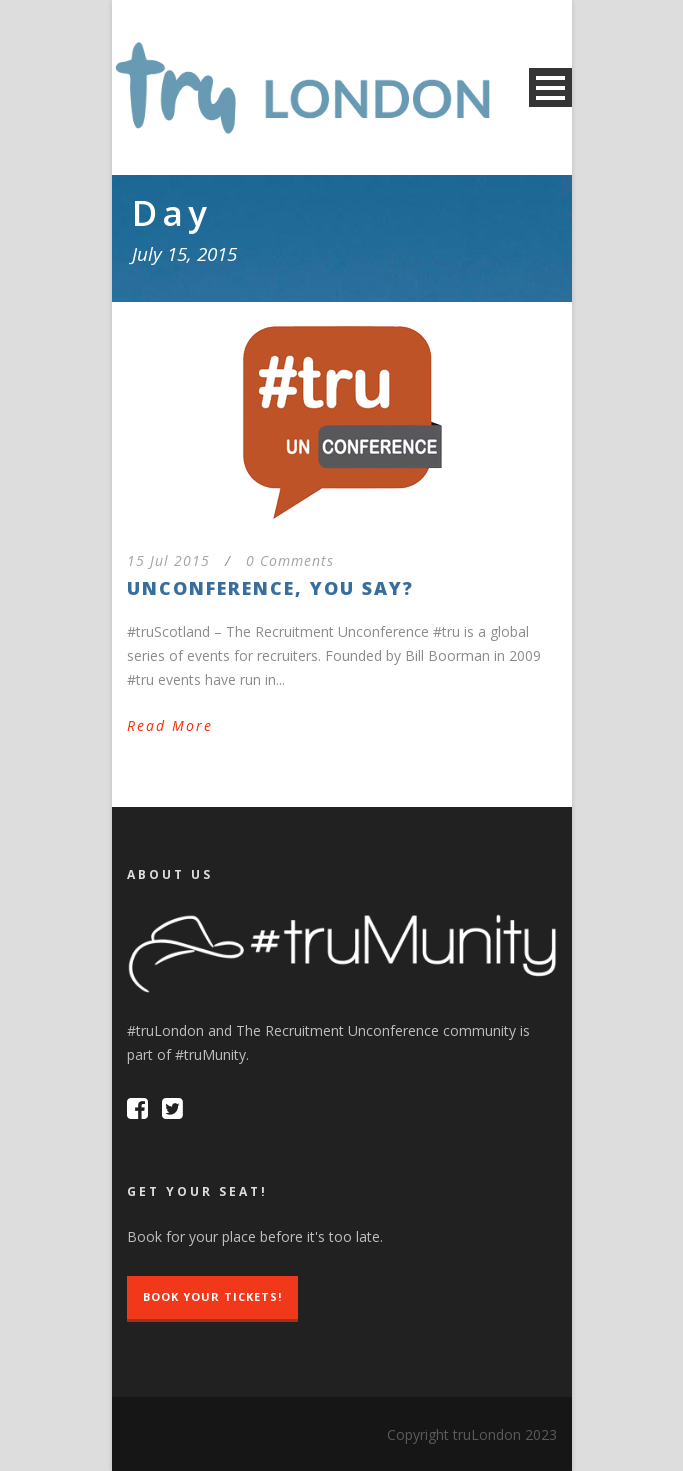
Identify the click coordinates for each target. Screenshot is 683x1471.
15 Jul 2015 (168, 560)
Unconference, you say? (270, 588)
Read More (170, 725)
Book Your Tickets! (212, 1296)
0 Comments (290, 560)
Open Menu (550, 87)
